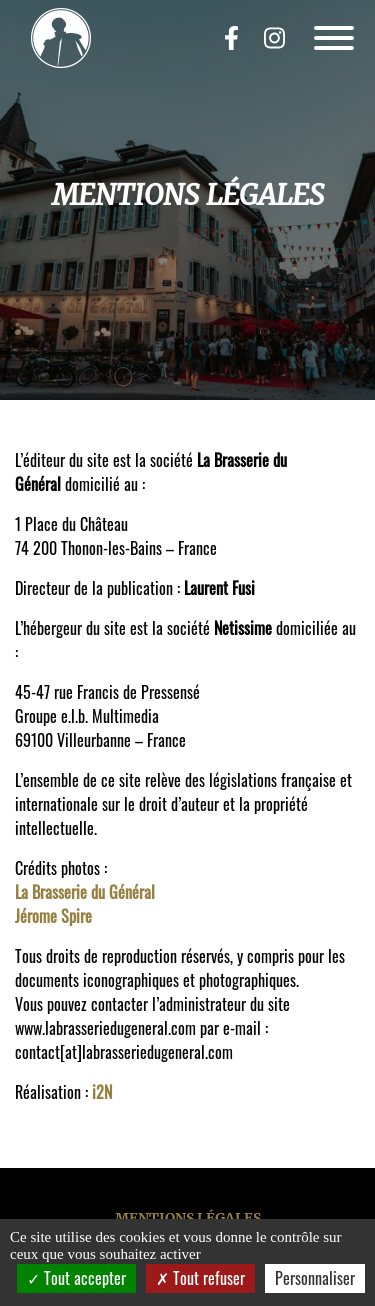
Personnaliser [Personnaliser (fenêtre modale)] (315, 1278)
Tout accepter (76, 1278)
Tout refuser (200, 1278)
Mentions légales (188, 1218)
